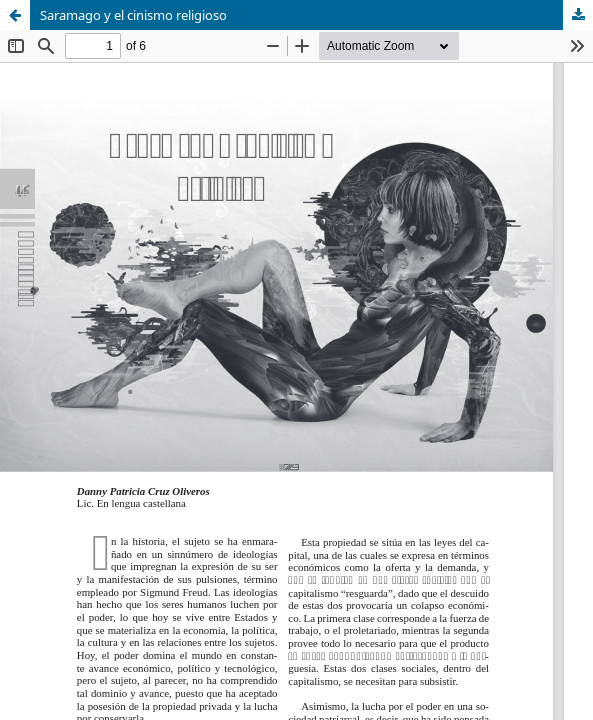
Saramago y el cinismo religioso (133, 15)
